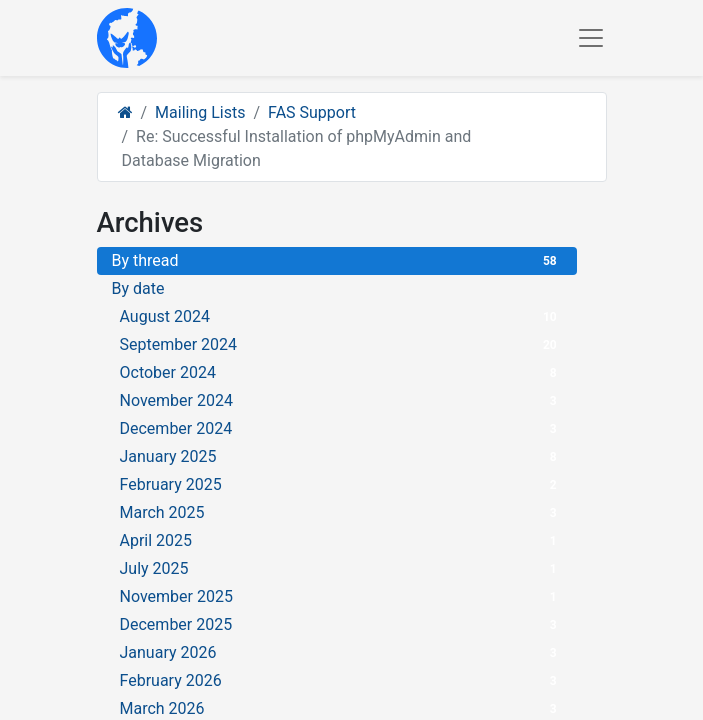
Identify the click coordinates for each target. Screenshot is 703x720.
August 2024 (341, 316)
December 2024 (341, 428)
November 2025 (341, 596)
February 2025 (341, 484)
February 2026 (341, 680)
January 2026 (341, 652)
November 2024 (341, 400)
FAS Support (312, 112)
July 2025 (341, 568)
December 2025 (341, 624)
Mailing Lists (200, 112)
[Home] (125, 112)
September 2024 (341, 344)
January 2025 (341, 456)
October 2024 (341, 372)
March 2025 (341, 512)
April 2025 (341, 540)
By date (138, 288)
